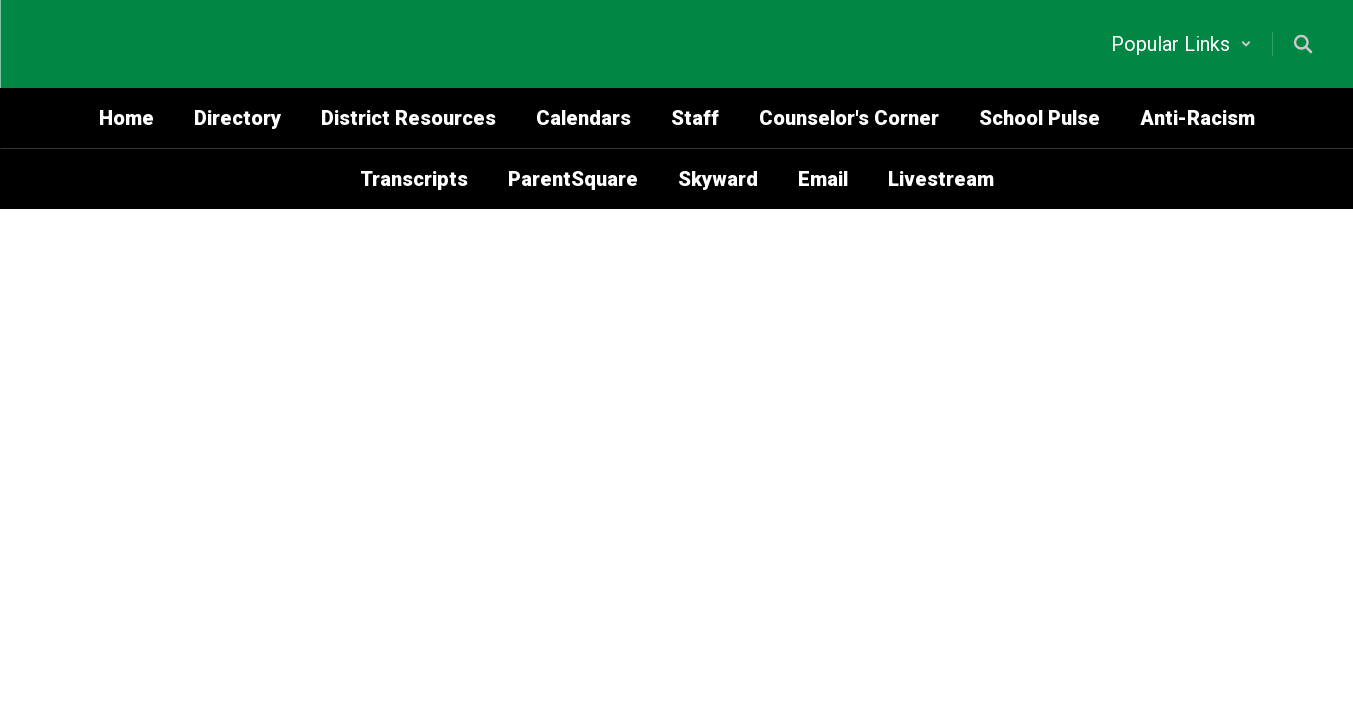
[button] (1181, 44)
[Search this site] (1303, 44)
